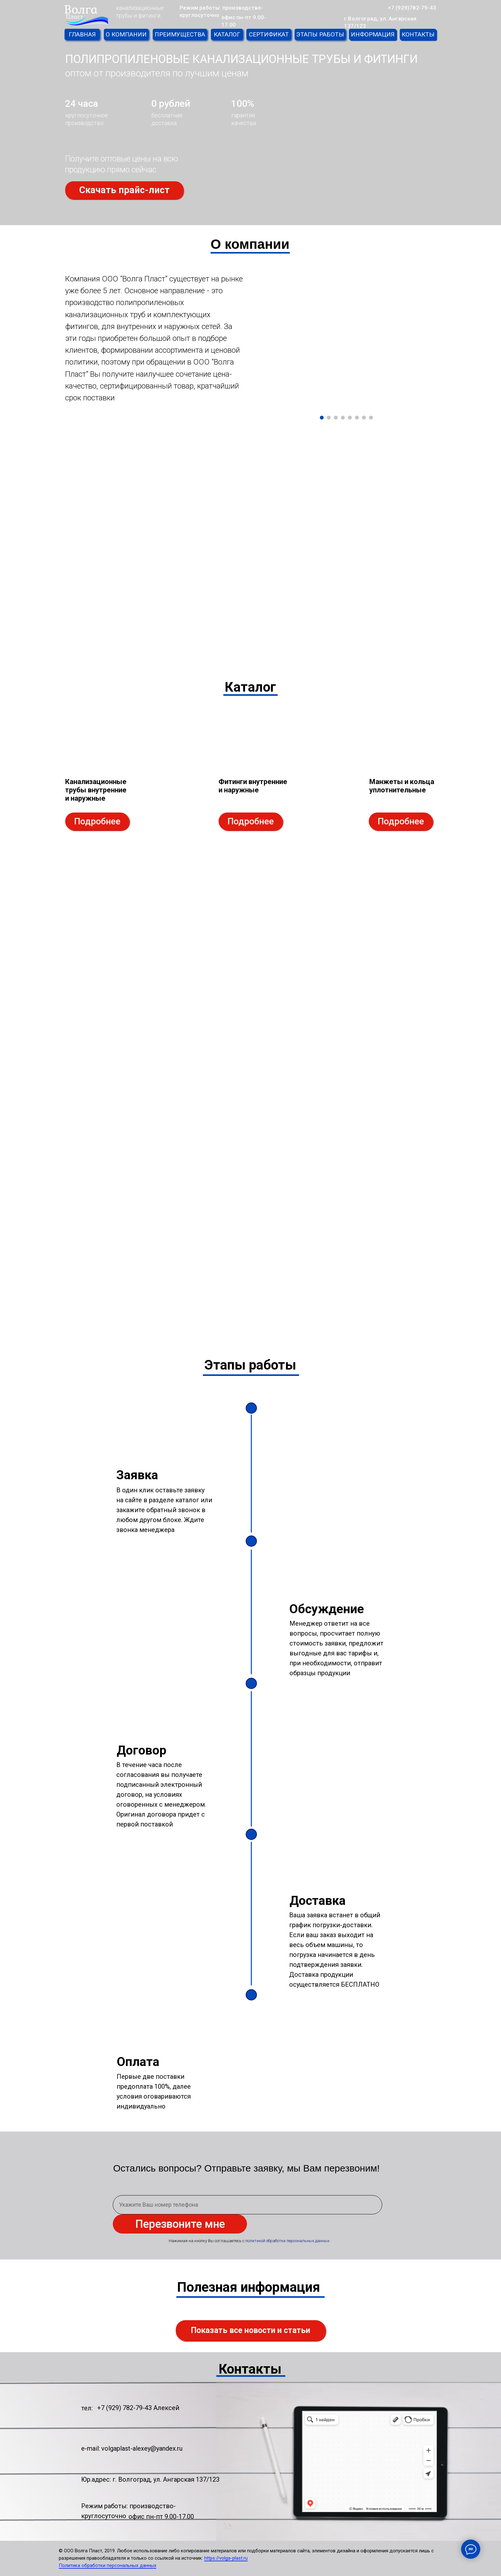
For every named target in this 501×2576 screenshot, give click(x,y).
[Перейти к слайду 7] (364, 418)
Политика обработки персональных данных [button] (107, 2565)
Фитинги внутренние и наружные (253, 786)
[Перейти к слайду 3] (336, 418)
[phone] (247, 2204)
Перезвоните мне (180, 2224)
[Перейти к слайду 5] (350, 418)
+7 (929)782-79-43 (412, 7)
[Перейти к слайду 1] (322, 418)
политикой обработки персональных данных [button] (287, 2240)
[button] (124, 190)
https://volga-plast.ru (226, 2558)
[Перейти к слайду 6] (357, 418)
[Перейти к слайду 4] (343, 418)
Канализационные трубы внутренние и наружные (96, 790)
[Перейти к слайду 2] (329, 418)
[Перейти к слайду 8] (371, 418)
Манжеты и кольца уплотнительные (401, 786)
